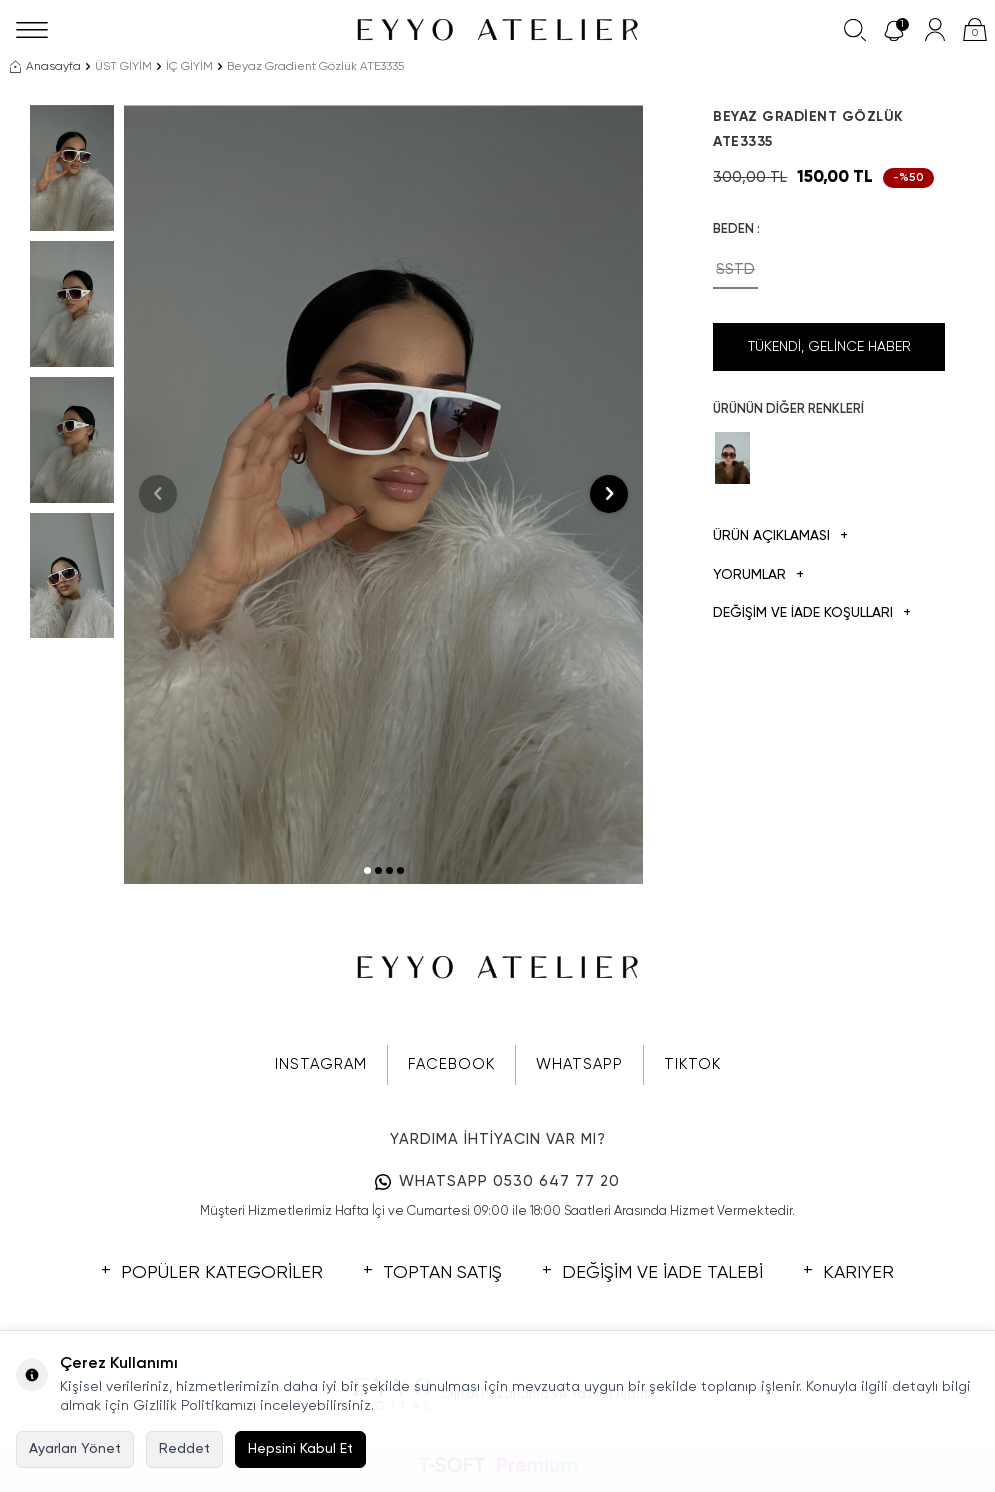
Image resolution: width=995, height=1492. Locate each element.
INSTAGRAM (321, 1064)
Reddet (184, 1449)
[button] (367, 870)
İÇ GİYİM (189, 67)
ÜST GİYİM (123, 67)
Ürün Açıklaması (780, 536)
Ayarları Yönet (75, 1449)
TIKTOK (692, 1064)
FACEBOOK (451, 1064)
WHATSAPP (579, 1064)
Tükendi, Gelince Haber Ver (829, 355)
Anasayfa (45, 67)
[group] (383, 494)
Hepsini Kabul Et (300, 1449)
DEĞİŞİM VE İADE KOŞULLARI (812, 613)
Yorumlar (758, 575)
